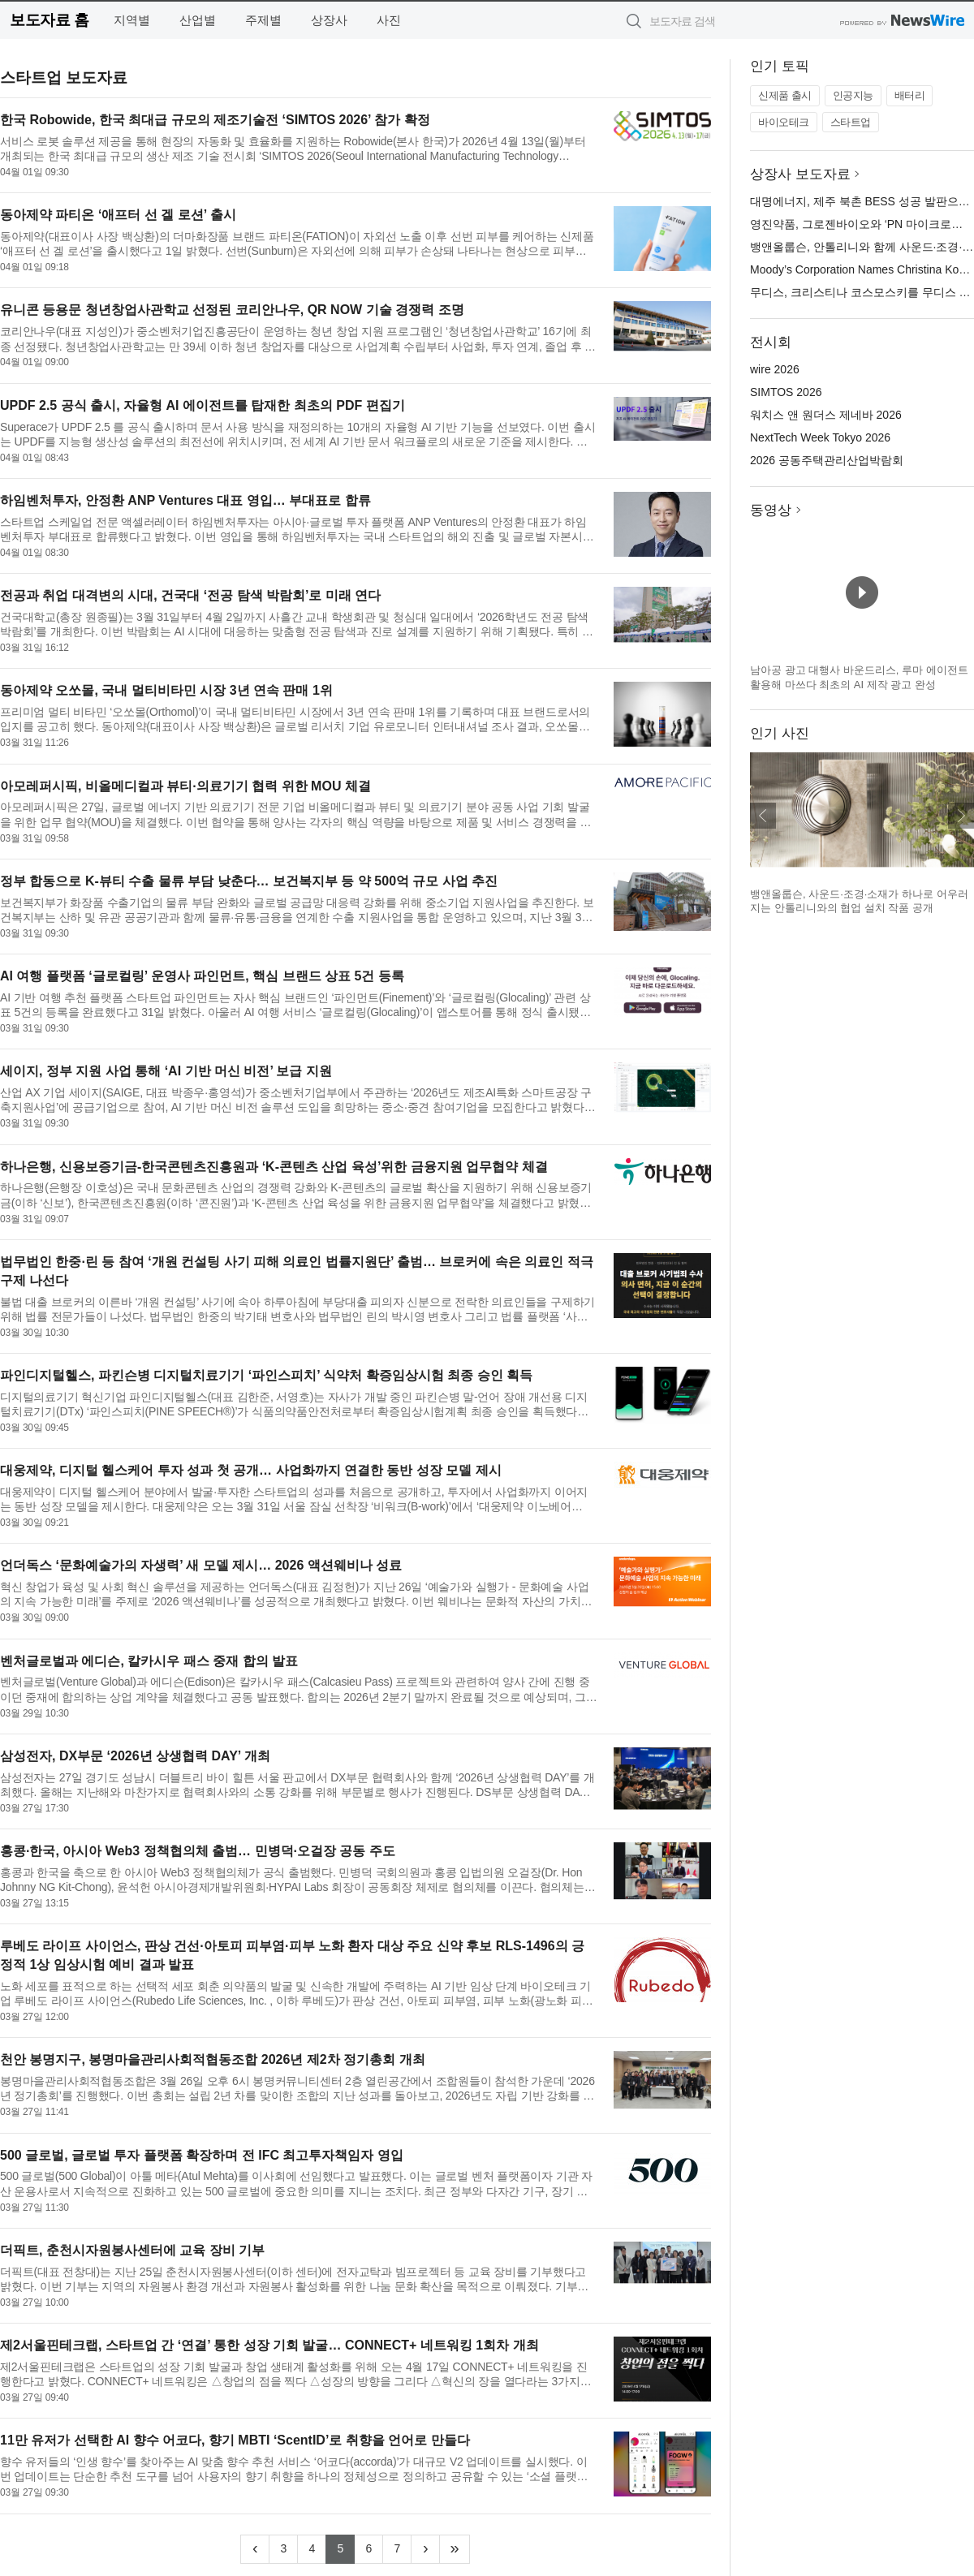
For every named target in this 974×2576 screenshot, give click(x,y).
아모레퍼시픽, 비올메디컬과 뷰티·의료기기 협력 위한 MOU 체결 (185, 786)
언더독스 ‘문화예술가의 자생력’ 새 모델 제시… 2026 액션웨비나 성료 (201, 1565)
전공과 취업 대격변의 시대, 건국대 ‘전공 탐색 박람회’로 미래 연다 (190, 595)
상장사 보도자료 (800, 174)
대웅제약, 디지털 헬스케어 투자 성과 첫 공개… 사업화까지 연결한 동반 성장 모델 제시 (251, 1470)
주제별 (263, 20)
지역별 (132, 20)
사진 (389, 20)
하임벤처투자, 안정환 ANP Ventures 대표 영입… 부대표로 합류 (185, 500)
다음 (961, 816)
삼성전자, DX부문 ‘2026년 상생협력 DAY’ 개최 (135, 1756)
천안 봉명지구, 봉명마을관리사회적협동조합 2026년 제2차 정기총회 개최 (212, 2059)
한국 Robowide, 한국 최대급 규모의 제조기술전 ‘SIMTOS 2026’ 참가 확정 (215, 120)
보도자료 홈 (49, 19)
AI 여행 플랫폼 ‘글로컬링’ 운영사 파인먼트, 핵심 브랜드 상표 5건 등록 (202, 976)
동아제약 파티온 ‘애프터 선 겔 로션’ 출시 (118, 215)
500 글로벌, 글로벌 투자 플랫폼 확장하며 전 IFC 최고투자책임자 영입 (201, 2155)
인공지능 (853, 95)
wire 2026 (774, 369)
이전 (763, 816)
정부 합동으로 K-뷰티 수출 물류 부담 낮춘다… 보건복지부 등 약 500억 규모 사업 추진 (249, 881)
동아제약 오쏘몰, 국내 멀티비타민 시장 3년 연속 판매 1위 (166, 690)
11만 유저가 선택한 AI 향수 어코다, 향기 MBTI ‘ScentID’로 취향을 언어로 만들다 (235, 2440)
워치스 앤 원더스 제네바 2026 (826, 414)
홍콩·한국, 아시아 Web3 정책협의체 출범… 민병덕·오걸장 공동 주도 (197, 1851)
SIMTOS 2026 (785, 392)
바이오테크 (783, 122)
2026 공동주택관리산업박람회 (826, 460)
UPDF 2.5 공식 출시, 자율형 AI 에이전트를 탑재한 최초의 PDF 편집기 (202, 405)
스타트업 (850, 122)
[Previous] (254, 2549)
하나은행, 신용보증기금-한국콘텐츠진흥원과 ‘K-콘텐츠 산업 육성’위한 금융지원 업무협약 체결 (274, 1167)
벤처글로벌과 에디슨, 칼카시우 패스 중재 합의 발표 (149, 1661)
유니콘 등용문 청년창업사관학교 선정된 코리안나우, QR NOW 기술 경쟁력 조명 (232, 310)
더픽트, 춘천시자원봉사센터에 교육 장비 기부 (132, 2250)
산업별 (197, 20)
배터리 (909, 95)
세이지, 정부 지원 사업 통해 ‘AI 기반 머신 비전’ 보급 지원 (166, 1071)
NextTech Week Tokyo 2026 (820, 437)
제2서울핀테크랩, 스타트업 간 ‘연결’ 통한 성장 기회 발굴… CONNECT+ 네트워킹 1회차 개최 (269, 2345)
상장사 (329, 20)
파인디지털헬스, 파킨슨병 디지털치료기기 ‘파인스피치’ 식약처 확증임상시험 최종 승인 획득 (266, 1375)
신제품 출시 (785, 95)
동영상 (770, 510)
